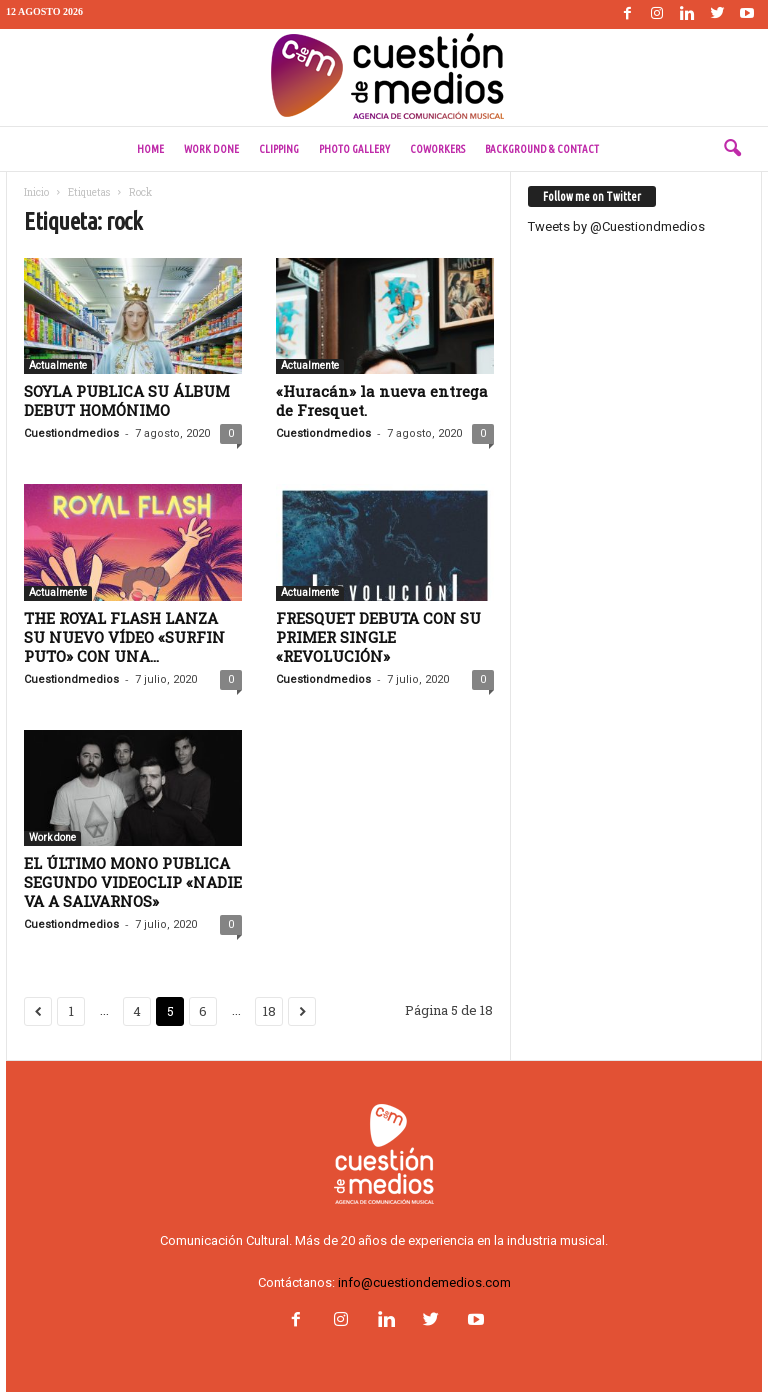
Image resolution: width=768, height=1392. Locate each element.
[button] (732, 149)
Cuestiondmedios (71, 433)
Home (150, 149)
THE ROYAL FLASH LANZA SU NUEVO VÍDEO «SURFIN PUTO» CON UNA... (124, 637)
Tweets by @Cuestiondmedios (616, 226)
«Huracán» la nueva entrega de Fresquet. (382, 400)
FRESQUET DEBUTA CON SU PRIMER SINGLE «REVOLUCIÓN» (378, 637)
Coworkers (437, 149)
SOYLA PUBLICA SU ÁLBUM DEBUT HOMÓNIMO (127, 400)
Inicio (36, 192)
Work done (211, 149)
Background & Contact (542, 149)
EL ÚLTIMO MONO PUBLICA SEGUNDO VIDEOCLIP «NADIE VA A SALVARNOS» (133, 882)
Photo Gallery (354, 149)
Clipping (279, 149)
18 (269, 1011)
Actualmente (58, 365)
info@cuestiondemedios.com (424, 1282)
